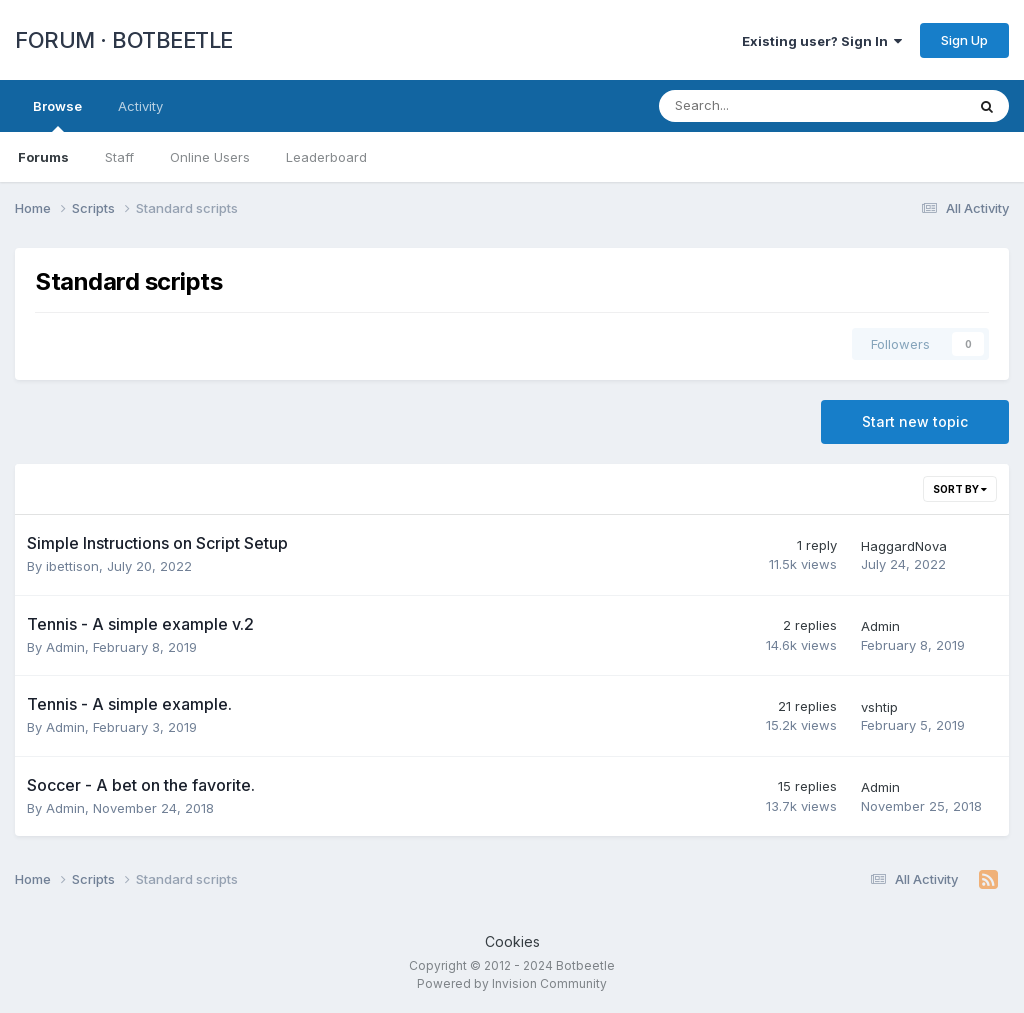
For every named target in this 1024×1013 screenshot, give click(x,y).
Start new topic (915, 421)
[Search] (759, 106)
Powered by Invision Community (512, 983)
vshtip (879, 707)
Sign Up (964, 40)
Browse (57, 115)
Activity (140, 106)
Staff (119, 157)
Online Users (210, 157)
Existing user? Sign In (822, 41)
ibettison (72, 566)
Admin (65, 647)
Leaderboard (326, 157)
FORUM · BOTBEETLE (124, 40)
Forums (43, 157)
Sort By (960, 489)
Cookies (512, 941)
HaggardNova (904, 546)
